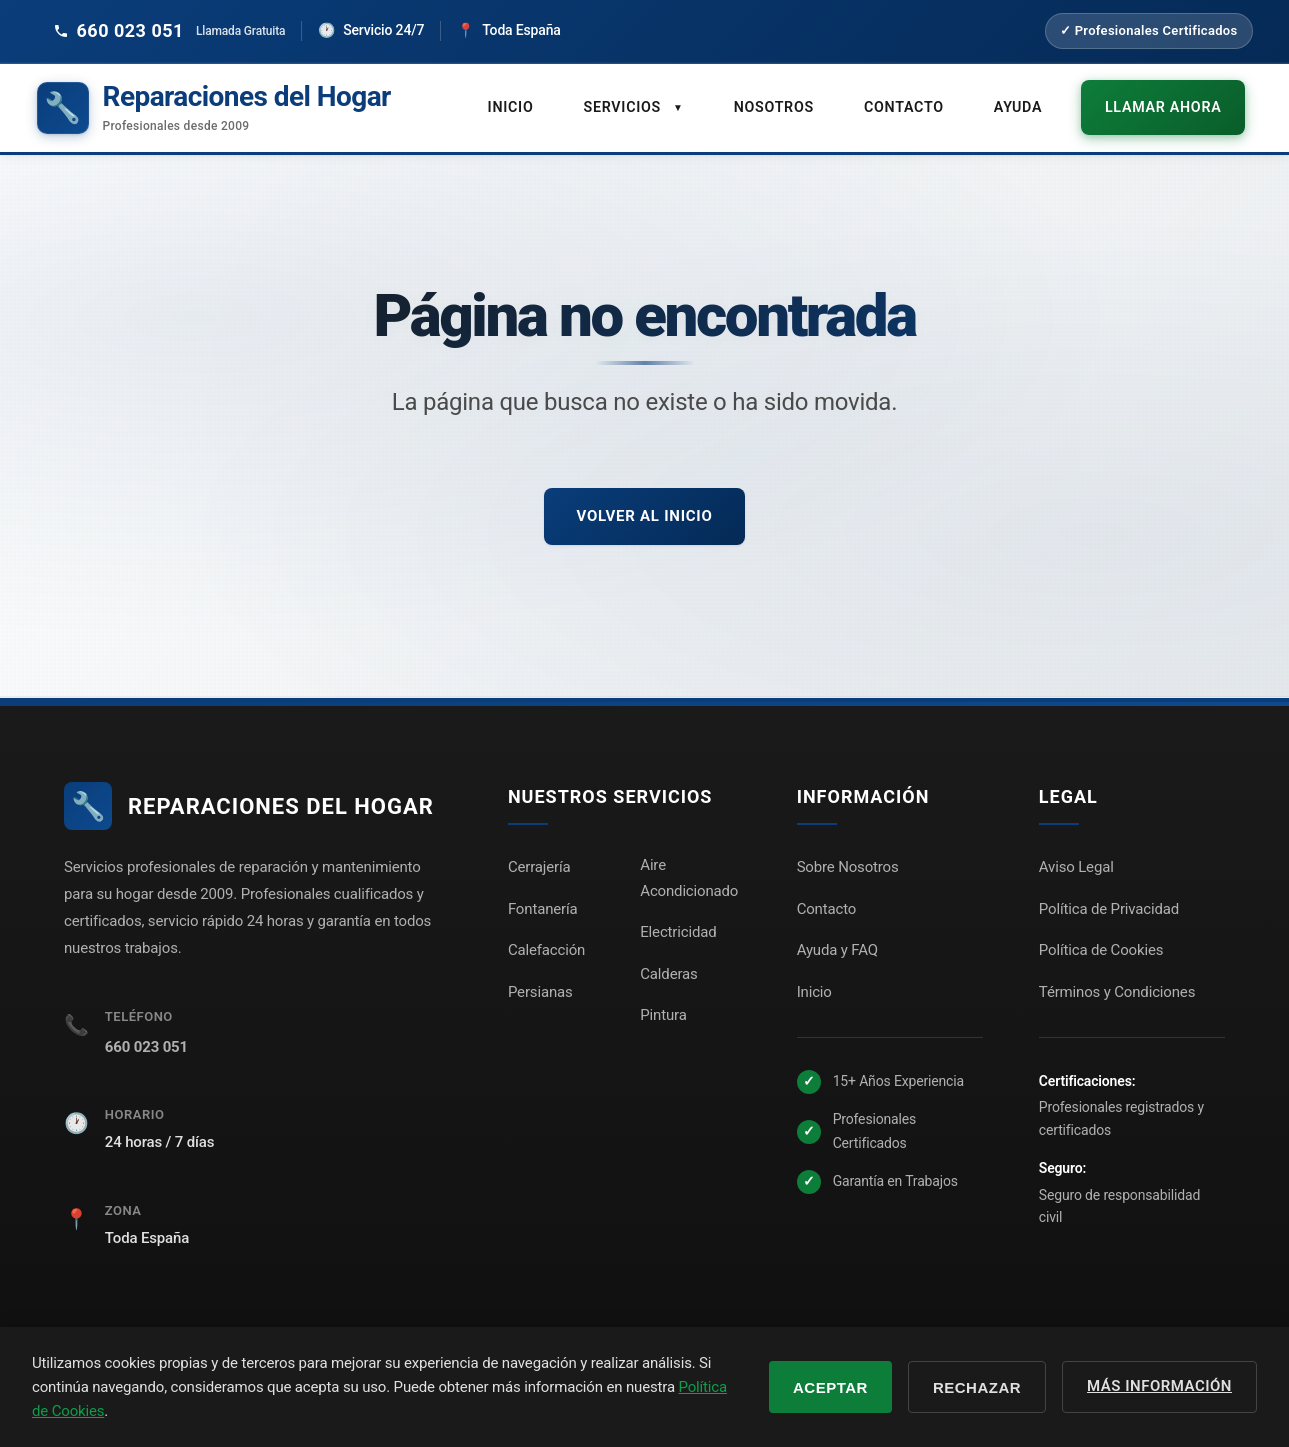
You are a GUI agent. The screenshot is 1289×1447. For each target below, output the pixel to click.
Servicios (652, 103)
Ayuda (1032, 103)
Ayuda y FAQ (837, 943)
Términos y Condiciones (1117, 985)
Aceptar (830, 1387)
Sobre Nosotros (848, 860)
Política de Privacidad (1109, 902)
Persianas (540, 985)
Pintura (663, 1008)
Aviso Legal (1076, 860)
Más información (1159, 1386)
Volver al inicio (644, 509)
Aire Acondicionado (689, 871)
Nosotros (791, 103)
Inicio (530, 103)
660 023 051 (146, 1040)
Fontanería (543, 902)
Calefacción (546, 943)
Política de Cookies (1101, 943)
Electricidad (678, 925)
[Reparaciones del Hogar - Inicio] (214, 104)
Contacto (919, 103)
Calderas (668, 967)
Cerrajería (539, 860)
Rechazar (977, 1387)
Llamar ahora (1171, 103)
